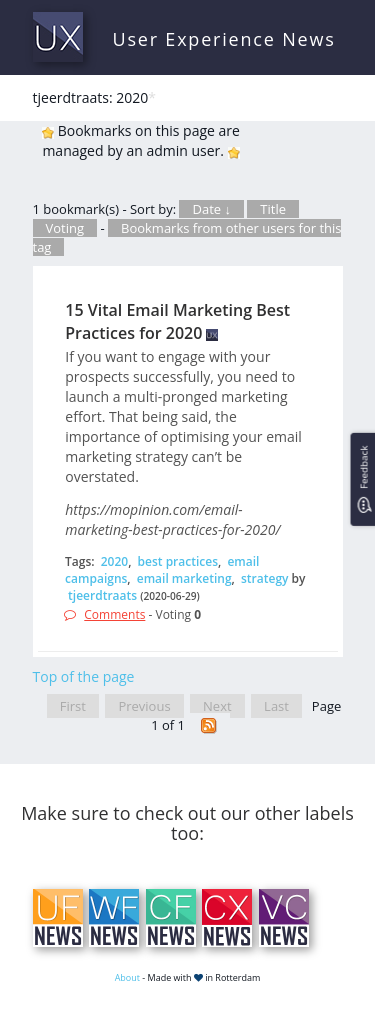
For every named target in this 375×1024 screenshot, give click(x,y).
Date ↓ (211, 209)
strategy (264, 578)
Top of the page (84, 676)
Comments (114, 614)
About (127, 977)
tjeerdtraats (102, 595)
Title (273, 209)
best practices (178, 561)
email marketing (184, 578)
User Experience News (224, 39)
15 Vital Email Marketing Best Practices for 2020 (177, 321)
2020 (114, 561)
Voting (65, 228)
